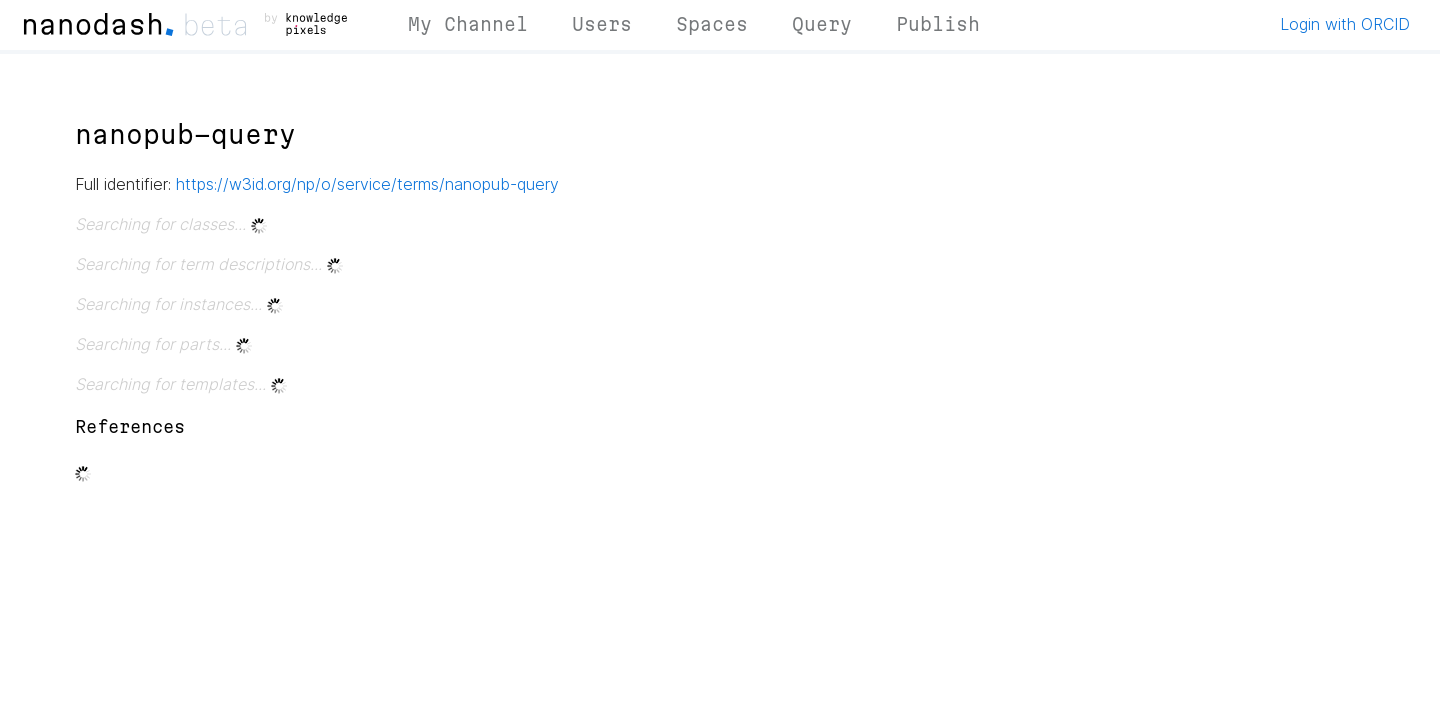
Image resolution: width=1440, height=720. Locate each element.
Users (602, 24)
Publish (938, 24)
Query (822, 24)
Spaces (712, 24)
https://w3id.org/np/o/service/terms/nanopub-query (367, 184)
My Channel (468, 24)
